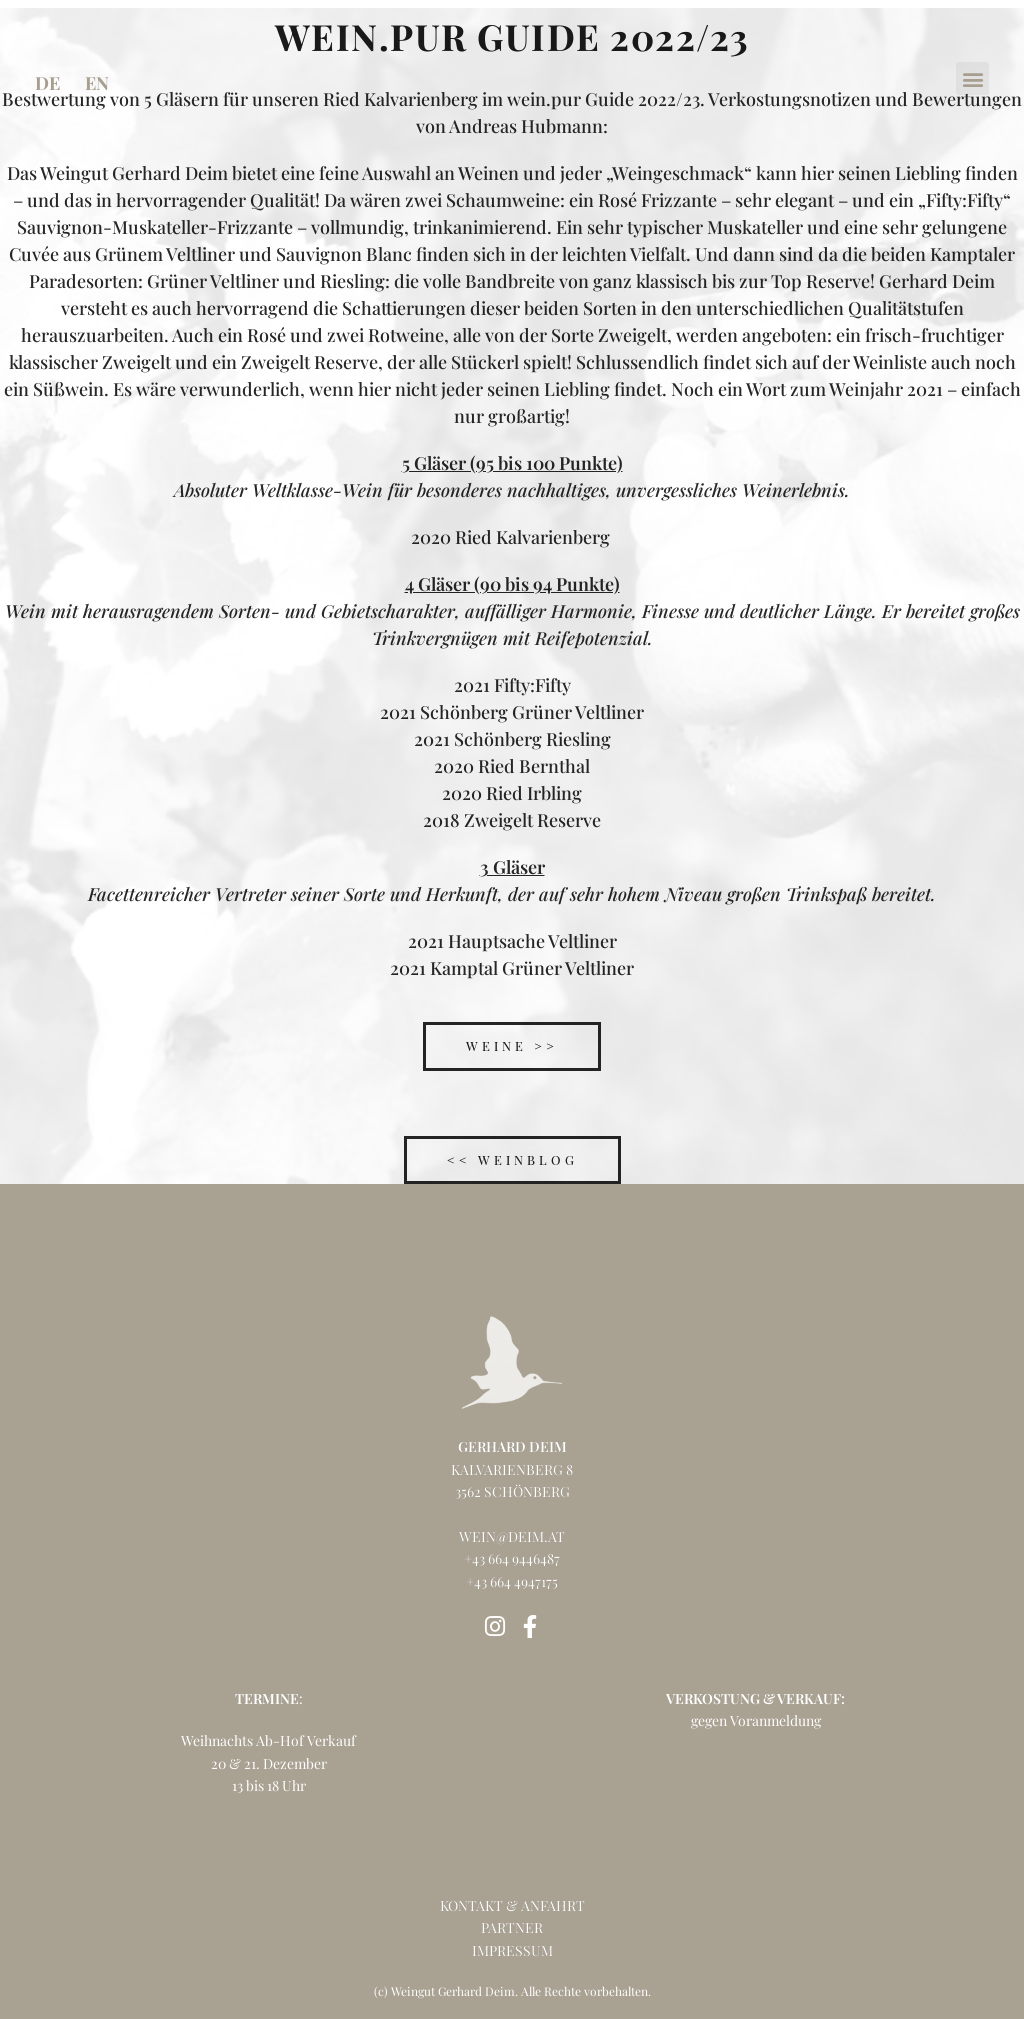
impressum (512, 1949)
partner (512, 1926)
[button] (972, 78)
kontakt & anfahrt (512, 1904)
